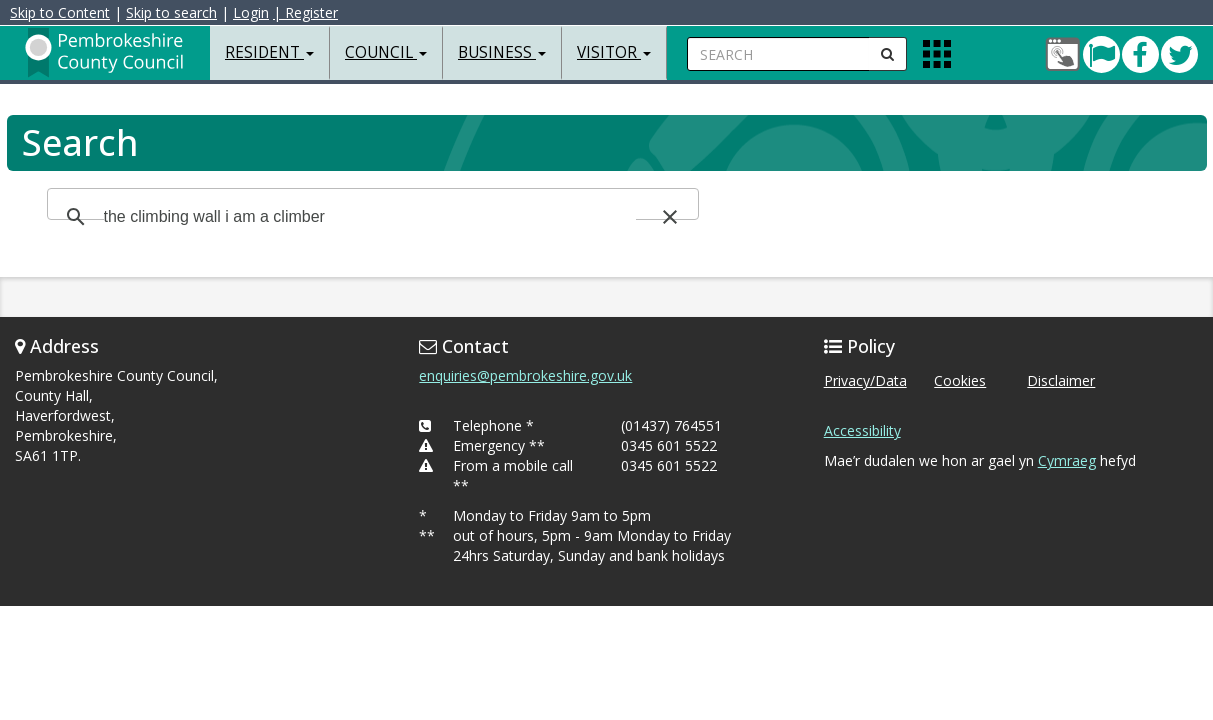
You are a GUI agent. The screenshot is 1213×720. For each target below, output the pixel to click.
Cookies (960, 380)
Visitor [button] (614, 52)
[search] (370, 217)
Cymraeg (1067, 460)
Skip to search (171, 12)
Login (251, 12)
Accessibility (862, 430)
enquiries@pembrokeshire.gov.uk (525, 375)
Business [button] (502, 52)
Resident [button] (269, 52)
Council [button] (386, 52)
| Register (305, 12)
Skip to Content (60, 12)
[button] (670, 217)
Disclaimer (1061, 380)
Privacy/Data (865, 380)
